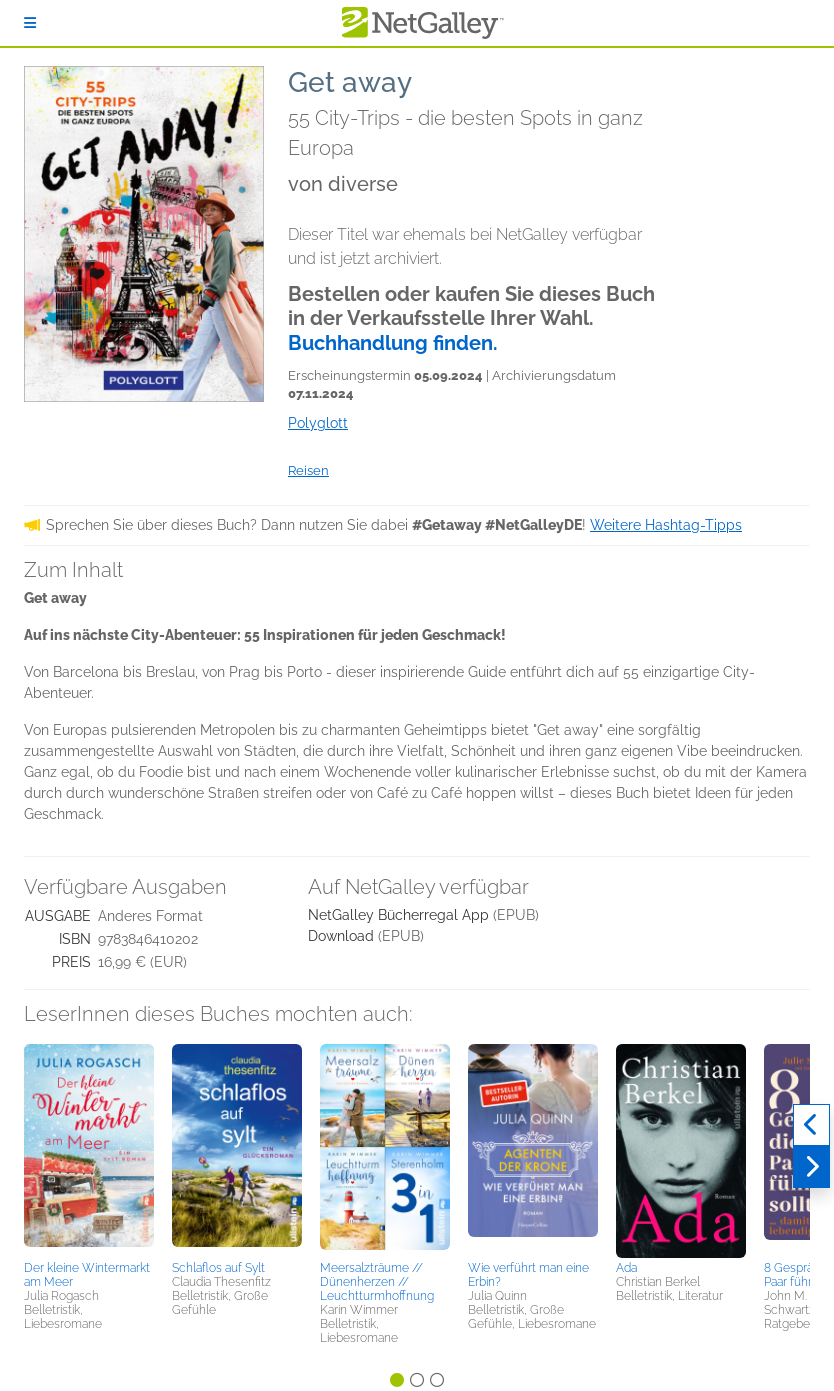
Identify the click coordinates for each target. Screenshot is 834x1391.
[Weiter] (811, 1167)
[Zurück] (811, 1125)
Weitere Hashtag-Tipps (666, 525)
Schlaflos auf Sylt (218, 1268)
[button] (89, 1149)
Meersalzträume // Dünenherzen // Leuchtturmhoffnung (377, 1282)
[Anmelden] (30, 23)
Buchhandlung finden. (393, 343)
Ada (626, 1268)
